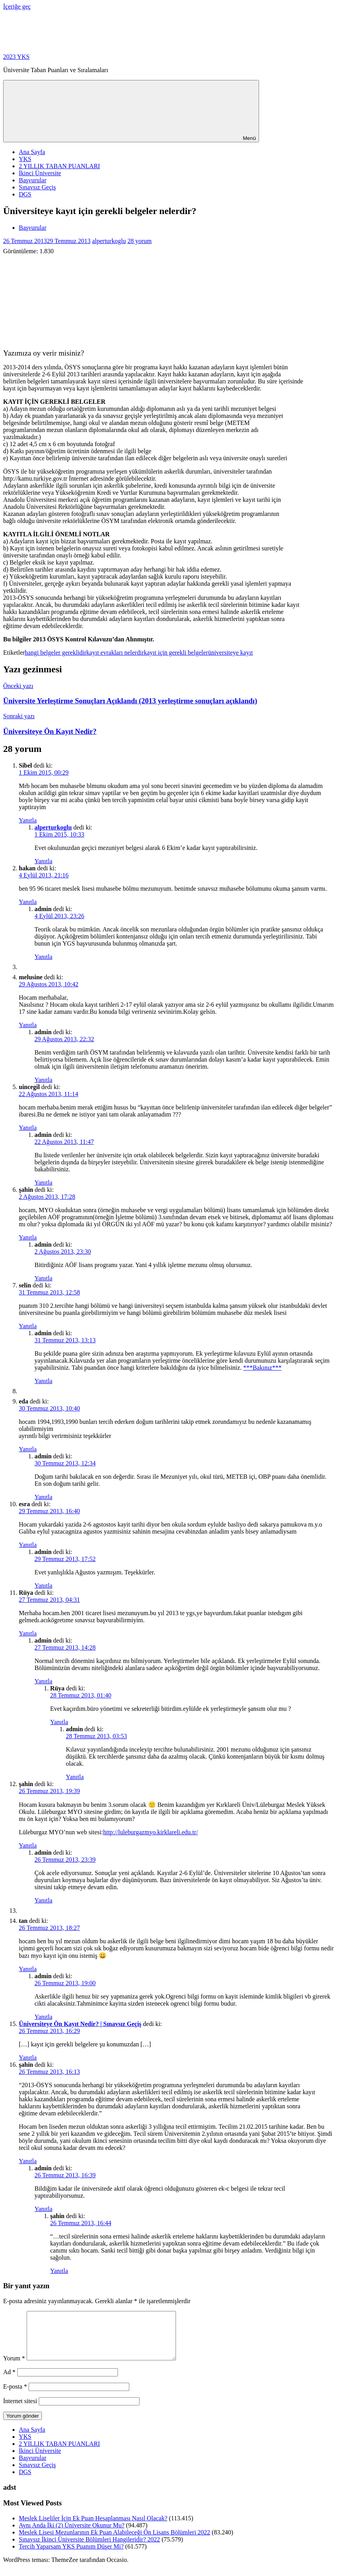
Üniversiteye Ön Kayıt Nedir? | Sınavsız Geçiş (80, 2023)
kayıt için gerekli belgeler (176, 652)
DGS (25, 194)
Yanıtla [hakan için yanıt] (28, 902)
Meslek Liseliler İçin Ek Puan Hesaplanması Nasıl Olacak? (93, 2527)
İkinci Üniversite (40, 173)
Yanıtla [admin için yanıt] (43, 956)
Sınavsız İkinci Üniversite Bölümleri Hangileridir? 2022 (89, 2548)
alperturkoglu (109, 241)
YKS (25, 159)
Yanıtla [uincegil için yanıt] (28, 1127)
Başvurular (32, 180)
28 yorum (139, 241)
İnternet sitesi (20, 2410)
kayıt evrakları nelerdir (115, 652)
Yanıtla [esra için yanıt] (28, 1544)
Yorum (14, 2367)
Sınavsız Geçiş (37, 187)
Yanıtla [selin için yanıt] (28, 1326)
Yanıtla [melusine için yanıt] (28, 1025)
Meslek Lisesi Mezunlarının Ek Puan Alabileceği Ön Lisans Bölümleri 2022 (114, 2541)
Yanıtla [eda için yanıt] (28, 1449)
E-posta (15, 2396)
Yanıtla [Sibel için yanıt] (28, 820)
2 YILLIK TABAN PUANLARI (59, 166)
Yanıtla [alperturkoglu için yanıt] (43, 861)
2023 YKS (16, 56)
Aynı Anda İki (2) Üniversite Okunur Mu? (72, 2534)
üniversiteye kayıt (230, 652)
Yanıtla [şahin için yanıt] (28, 1237)
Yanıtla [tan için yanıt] (28, 1969)
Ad (9, 2381)
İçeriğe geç (17, 6)
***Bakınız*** (262, 1367)
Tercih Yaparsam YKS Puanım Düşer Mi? (71, 2555)
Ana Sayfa (32, 152)
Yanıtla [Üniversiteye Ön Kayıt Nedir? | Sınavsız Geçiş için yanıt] (28, 2057)
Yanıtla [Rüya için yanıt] (28, 1633)
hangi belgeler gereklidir (55, 652)
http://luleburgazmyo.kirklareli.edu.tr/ (150, 1832)
